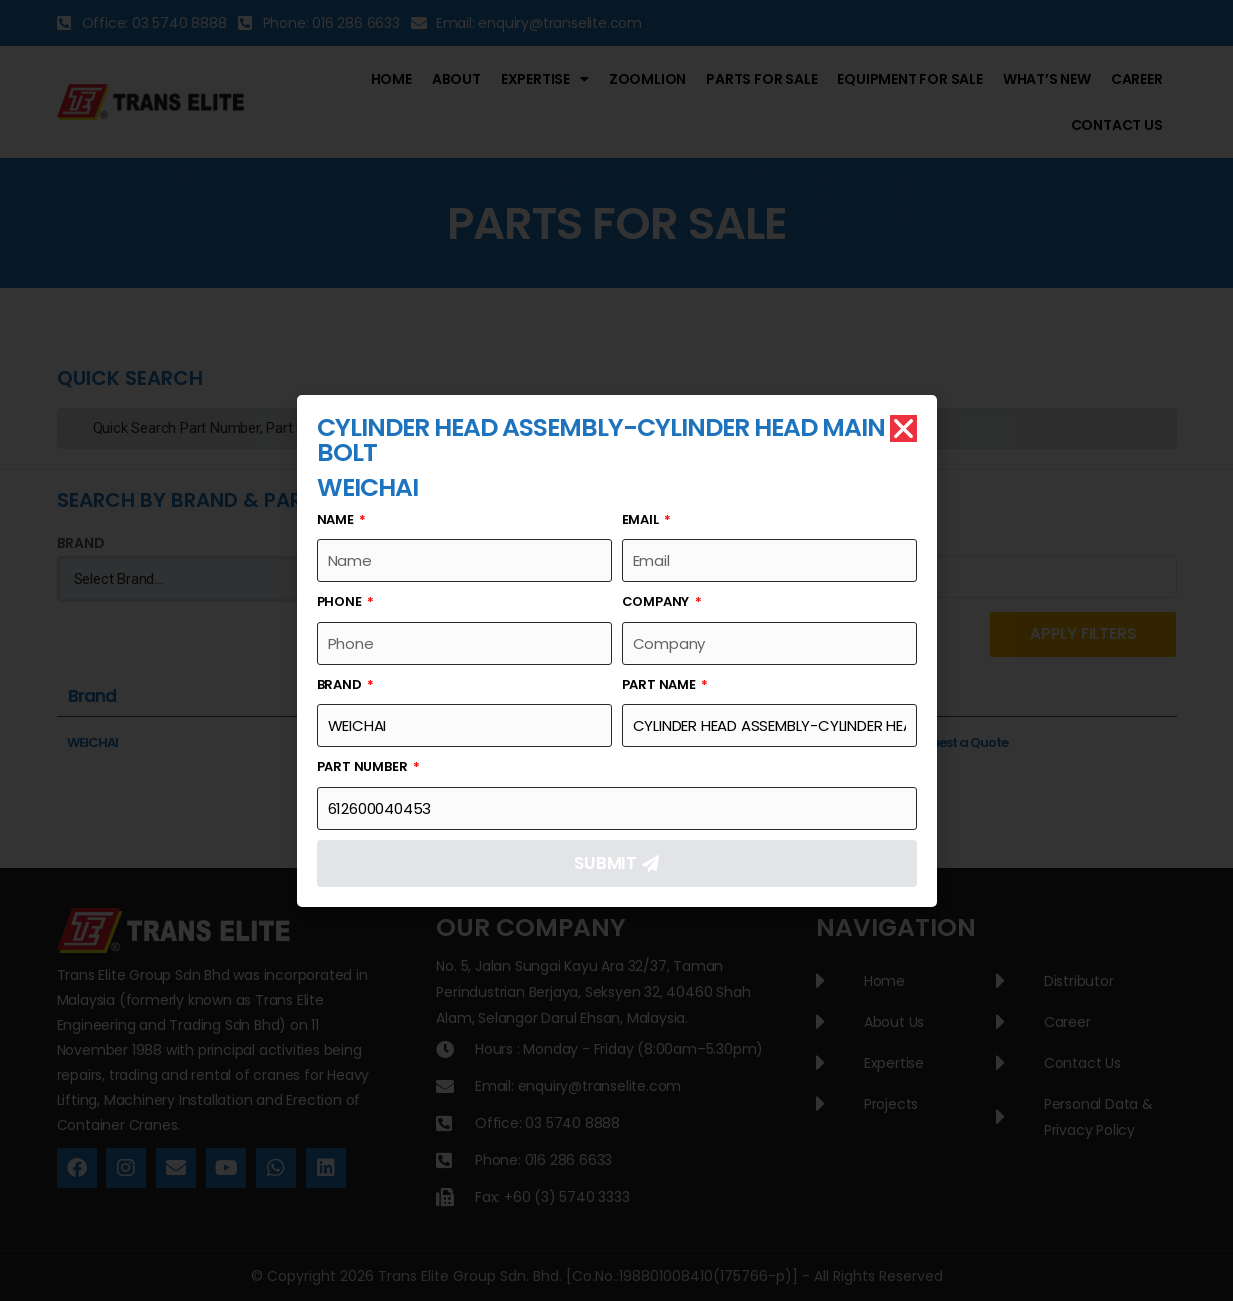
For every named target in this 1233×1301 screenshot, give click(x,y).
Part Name (660, 684)
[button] (903, 428)
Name (337, 519)
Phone (341, 601)
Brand (341, 684)
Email (642, 519)
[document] (616, 650)
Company (657, 601)
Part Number (364, 766)
